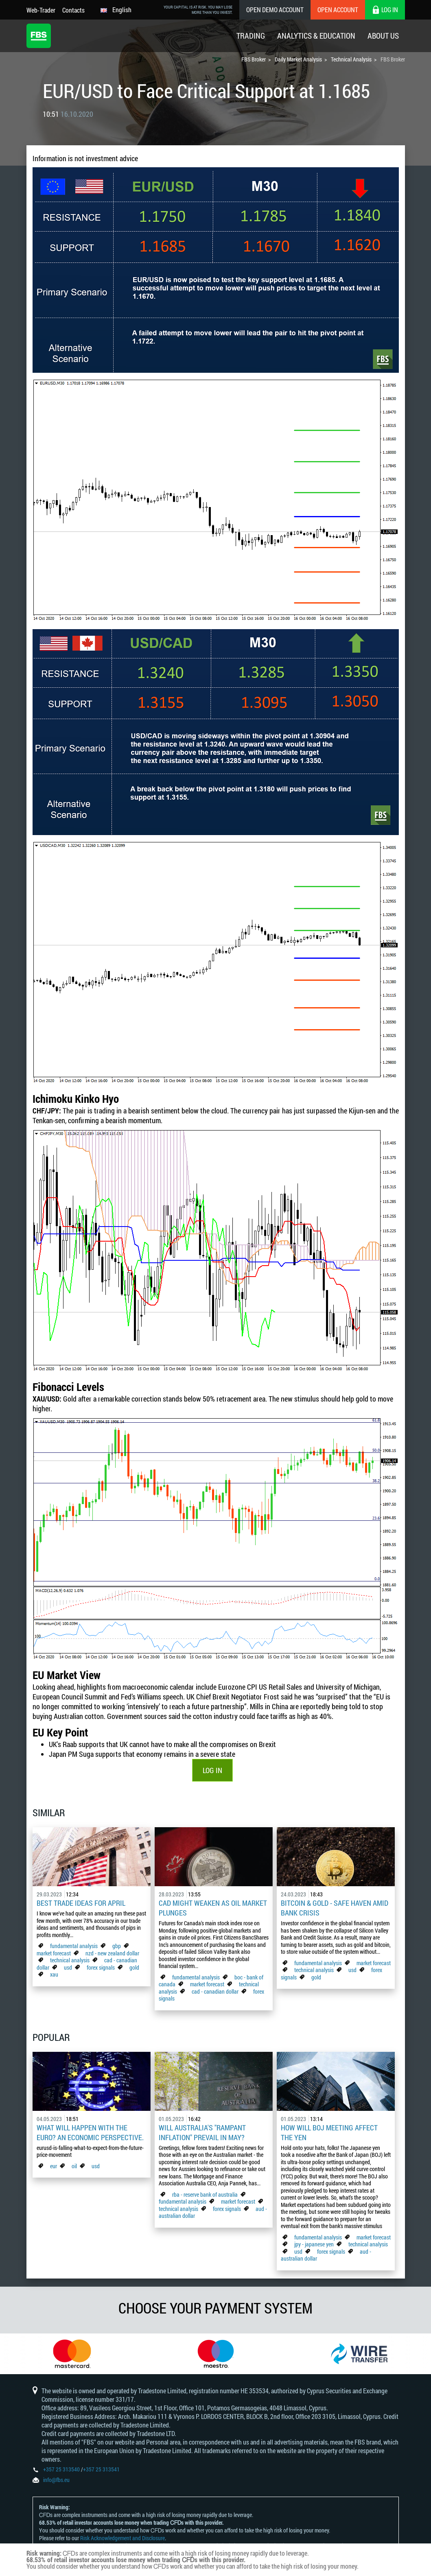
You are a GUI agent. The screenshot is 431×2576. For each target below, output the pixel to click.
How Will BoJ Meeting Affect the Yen (329, 2132)
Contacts (73, 10)
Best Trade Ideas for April (81, 1903)
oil (74, 2166)
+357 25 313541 (101, 2469)
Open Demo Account (275, 9)
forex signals (101, 1967)
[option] (72, 2354)
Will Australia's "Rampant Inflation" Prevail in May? (202, 2132)
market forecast (54, 1953)
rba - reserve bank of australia (205, 2194)
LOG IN (212, 1770)
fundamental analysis (74, 1946)
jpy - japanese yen (314, 2244)
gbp (116, 1946)
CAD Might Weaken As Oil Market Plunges (213, 1908)
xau (54, 1974)
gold (134, 1967)
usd (68, 1967)
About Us (383, 36)
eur (53, 2166)
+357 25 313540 (61, 2469)
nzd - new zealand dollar (112, 1953)
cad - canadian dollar (215, 1991)
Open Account (337, 9)
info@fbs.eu (56, 2480)
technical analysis (70, 1960)
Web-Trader (40, 10)
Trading (250, 36)
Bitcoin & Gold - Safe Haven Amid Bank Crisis (334, 1908)
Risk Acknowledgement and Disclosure (122, 2538)
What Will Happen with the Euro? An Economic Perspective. (90, 2132)
